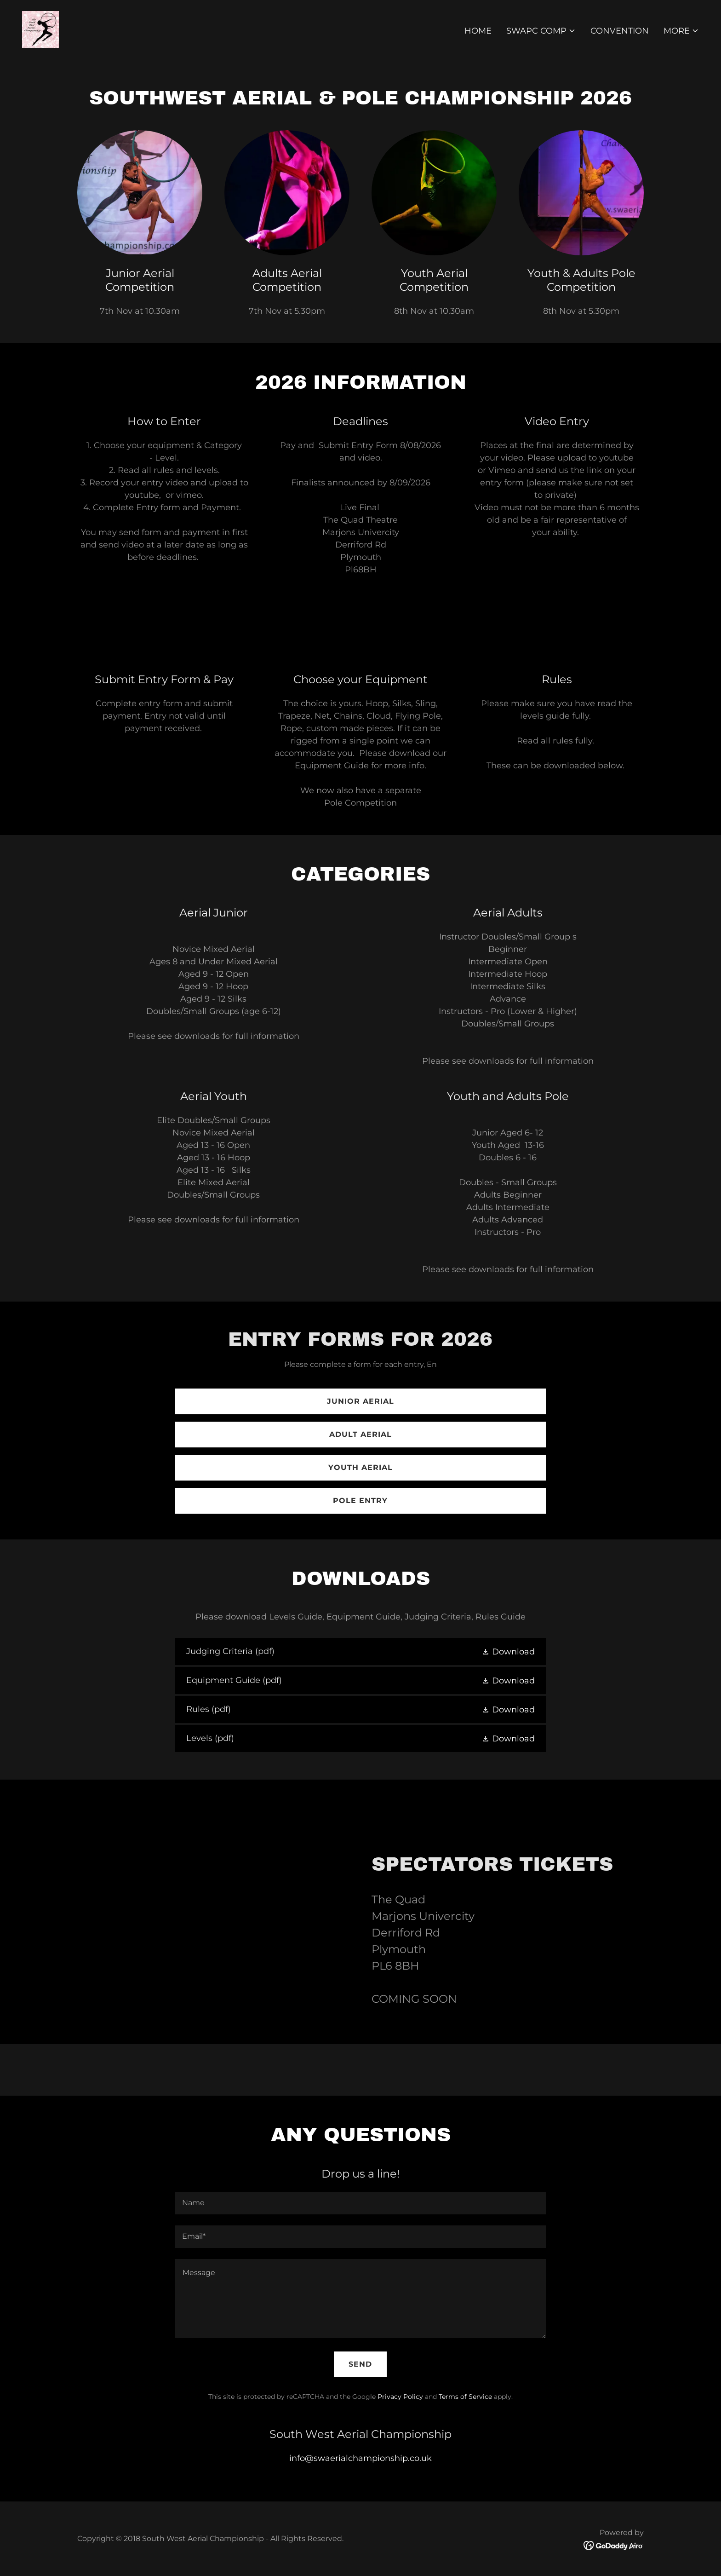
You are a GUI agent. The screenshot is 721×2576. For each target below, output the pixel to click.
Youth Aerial (360, 1467)
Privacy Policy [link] (400, 2396)
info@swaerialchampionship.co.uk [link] (360, 2458)
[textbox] (360, 2203)
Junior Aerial (360, 1401)
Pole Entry (360, 1500)
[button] (541, 30)
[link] (40, 29)
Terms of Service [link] (465, 2396)
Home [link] (478, 31)
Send (360, 2364)
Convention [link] (619, 31)
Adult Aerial (360, 1434)
